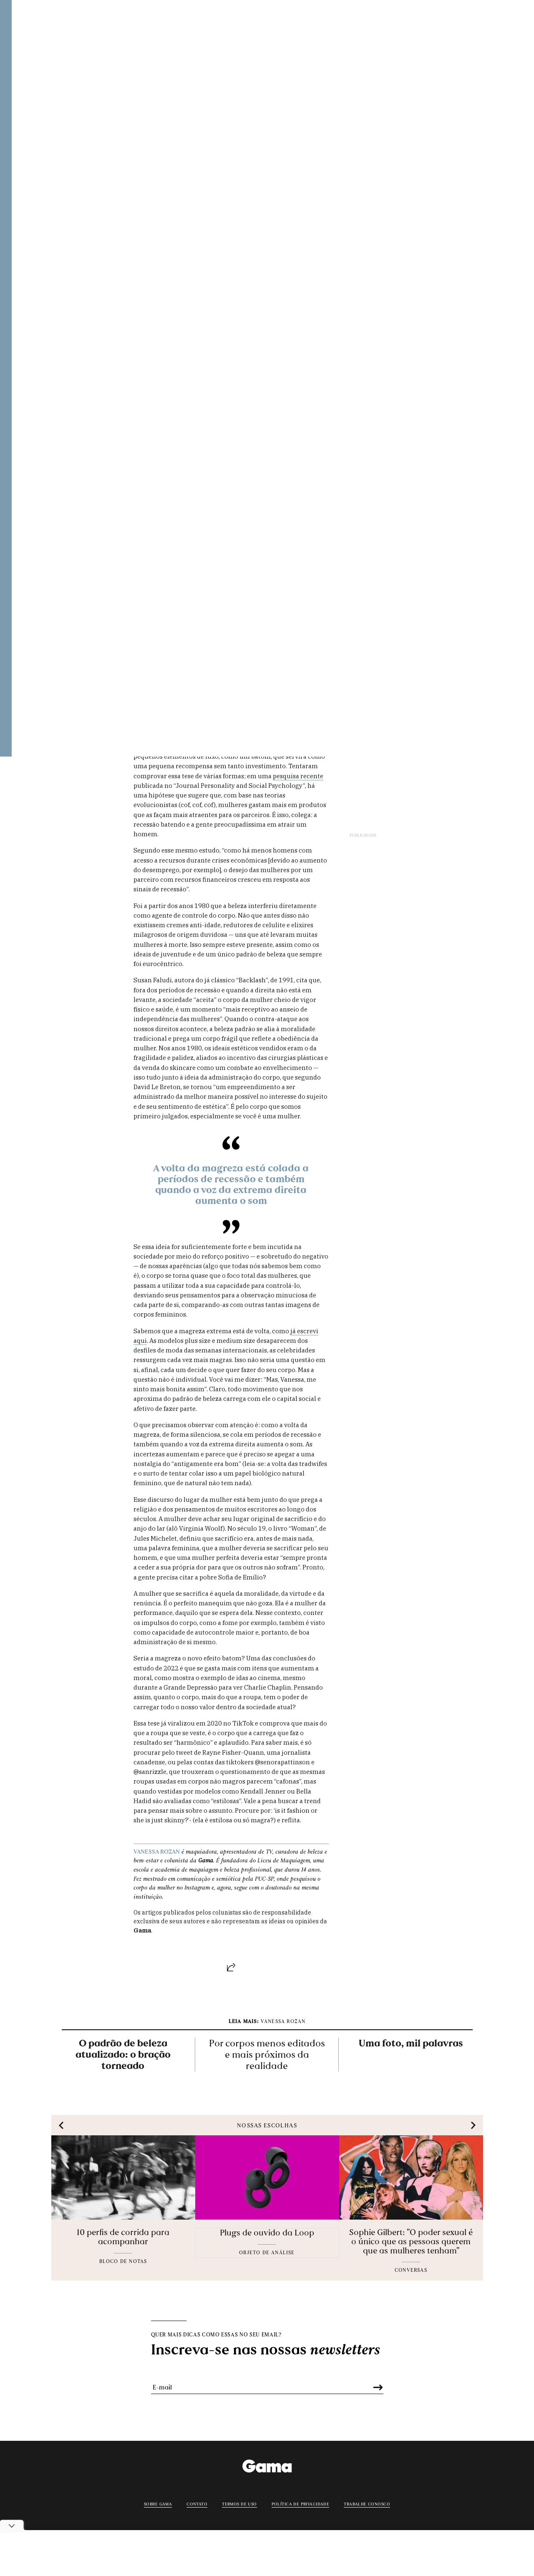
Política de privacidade (301, 2503)
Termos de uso (239, 2503)
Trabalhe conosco (367, 2503)
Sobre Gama (158, 2503)
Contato (196, 2503)
